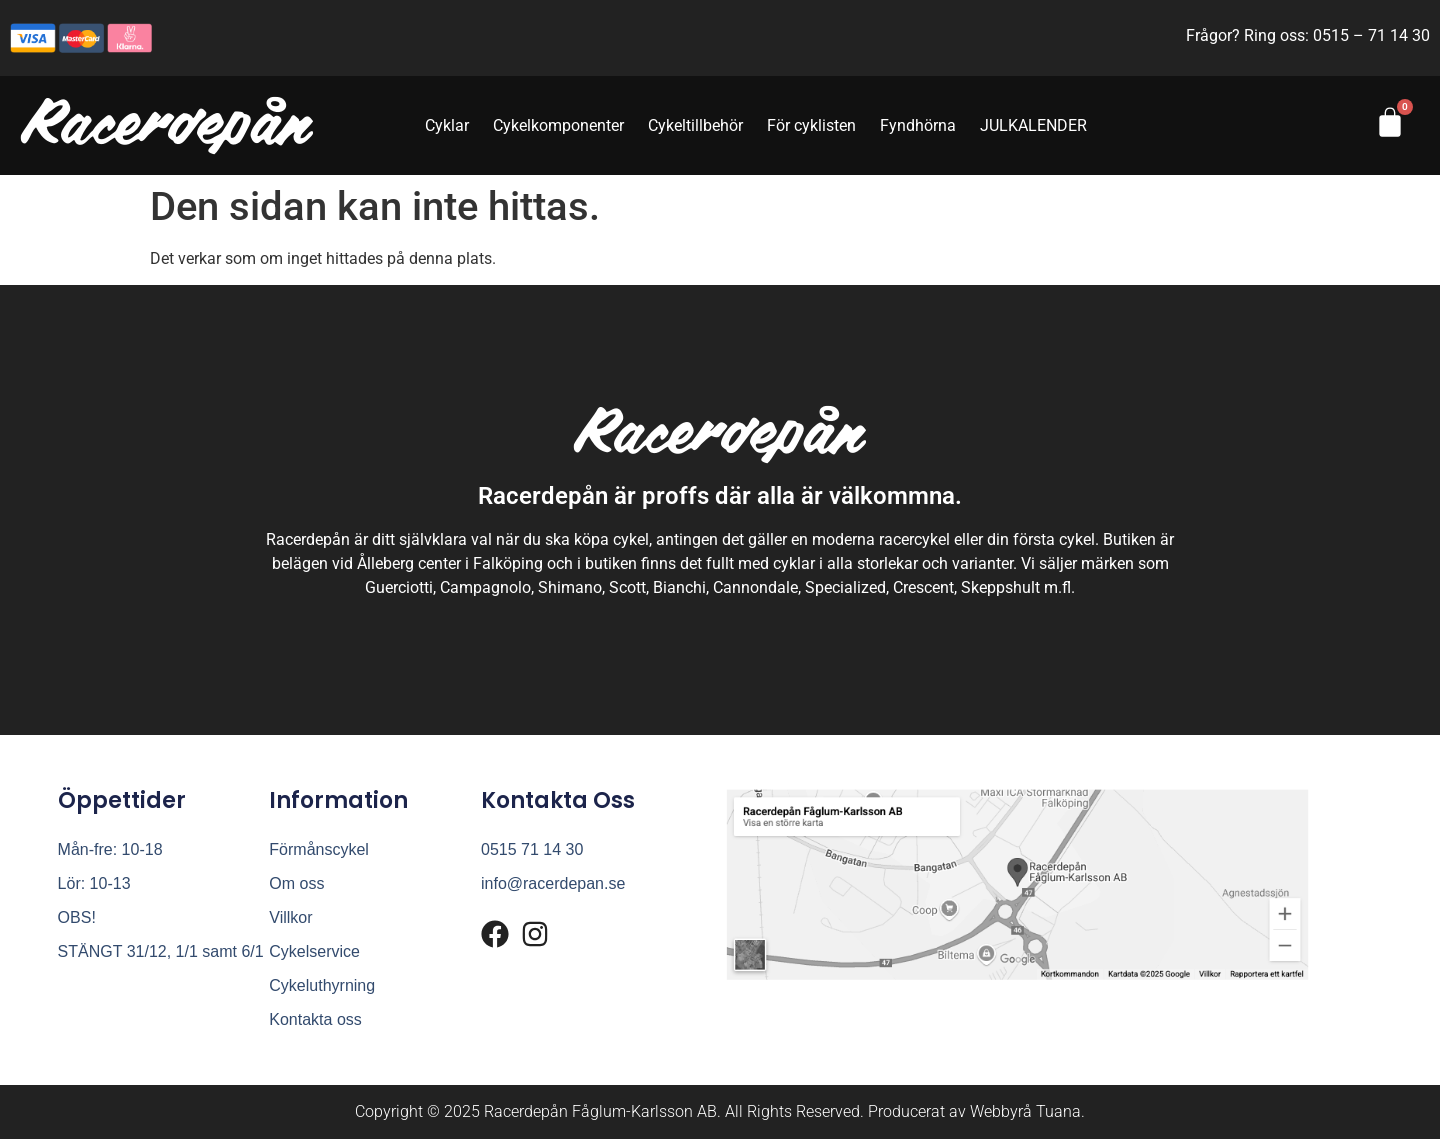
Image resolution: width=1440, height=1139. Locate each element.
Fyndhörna (918, 125)
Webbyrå (1001, 1111)
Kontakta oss (315, 1019)
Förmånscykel (319, 849)
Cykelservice (314, 951)
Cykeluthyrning (322, 985)
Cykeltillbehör (695, 125)
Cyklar (447, 125)
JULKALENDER (1033, 125)
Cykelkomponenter (558, 125)
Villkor (290, 917)
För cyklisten (811, 125)
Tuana (1058, 1111)
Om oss (296, 883)
